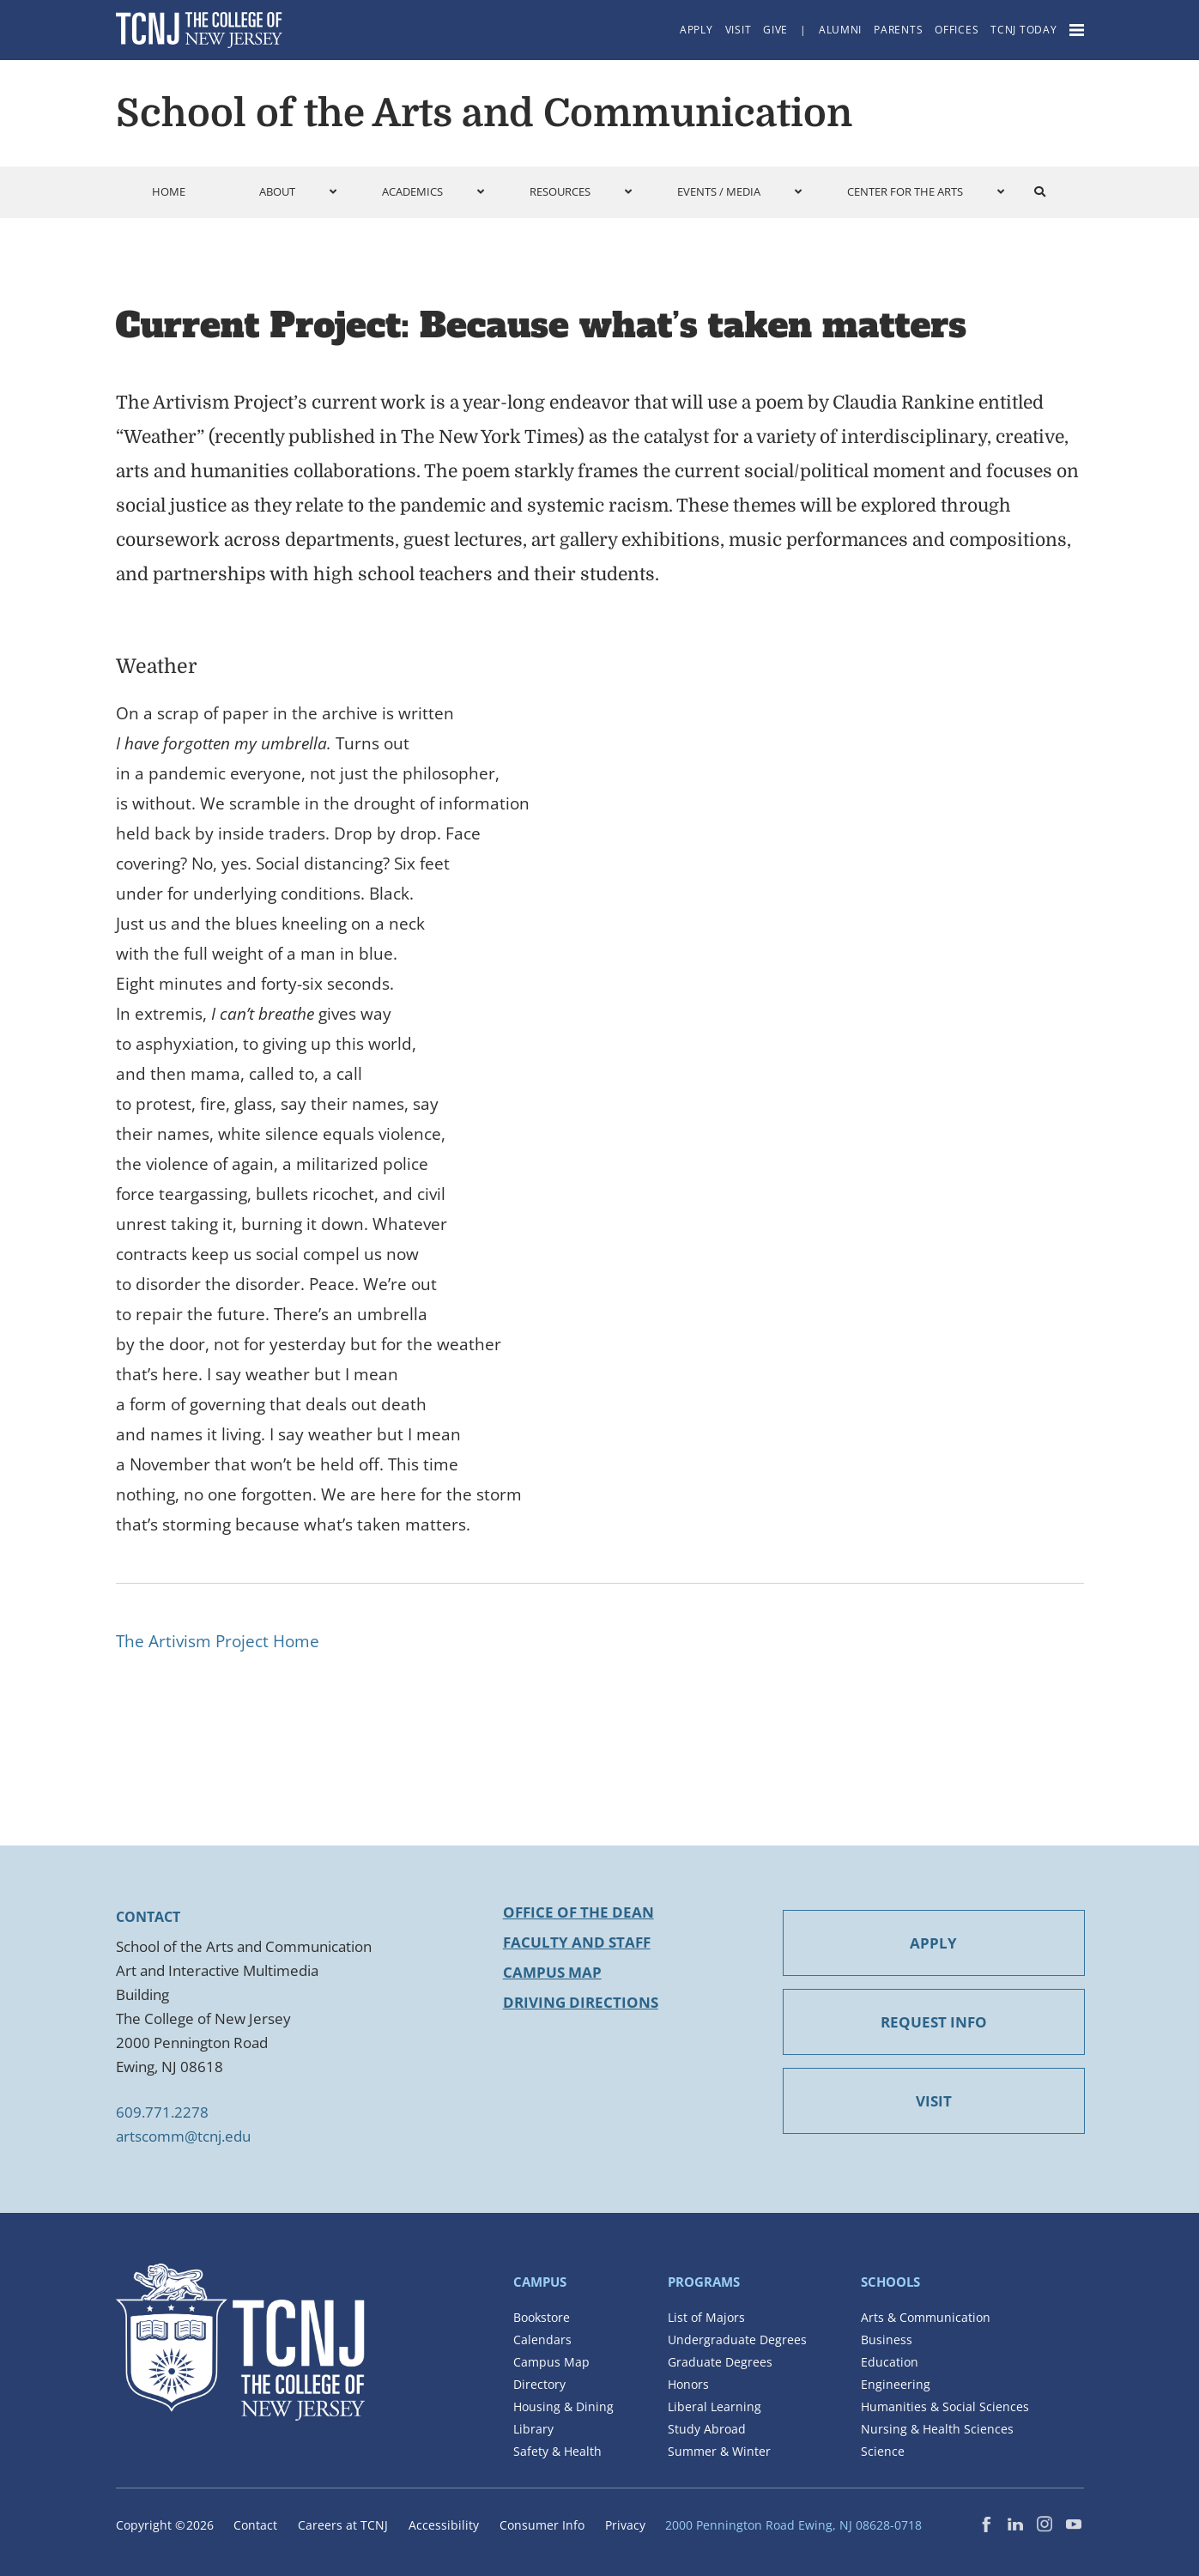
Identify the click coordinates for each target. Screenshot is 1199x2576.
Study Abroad (707, 2429)
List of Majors (706, 2317)
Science (883, 2451)
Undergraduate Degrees (737, 2339)
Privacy (625, 2525)
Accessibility (444, 2525)
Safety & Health (557, 2451)
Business (886, 2339)
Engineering (895, 2384)
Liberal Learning (714, 2406)
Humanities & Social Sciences (945, 2406)
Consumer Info (542, 2525)
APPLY (933, 1943)
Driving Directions (580, 2002)
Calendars (542, 2339)
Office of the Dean (578, 1912)
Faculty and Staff (577, 1942)
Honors (688, 2384)
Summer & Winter (719, 2451)
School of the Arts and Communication (484, 113)
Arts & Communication (925, 2317)
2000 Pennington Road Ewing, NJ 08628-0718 (793, 2525)
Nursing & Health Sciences (937, 2429)
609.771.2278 (162, 2112)
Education (889, 2362)
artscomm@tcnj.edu (183, 2136)
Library (533, 2429)
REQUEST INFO (934, 2022)
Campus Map (552, 1972)
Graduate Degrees (720, 2362)
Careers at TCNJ (343, 2525)
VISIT (934, 2101)
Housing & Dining (563, 2406)
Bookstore (541, 2317)
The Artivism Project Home (217, 1641)
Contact (255, 2525)
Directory (539, 2384)
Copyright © (165, 2525)
